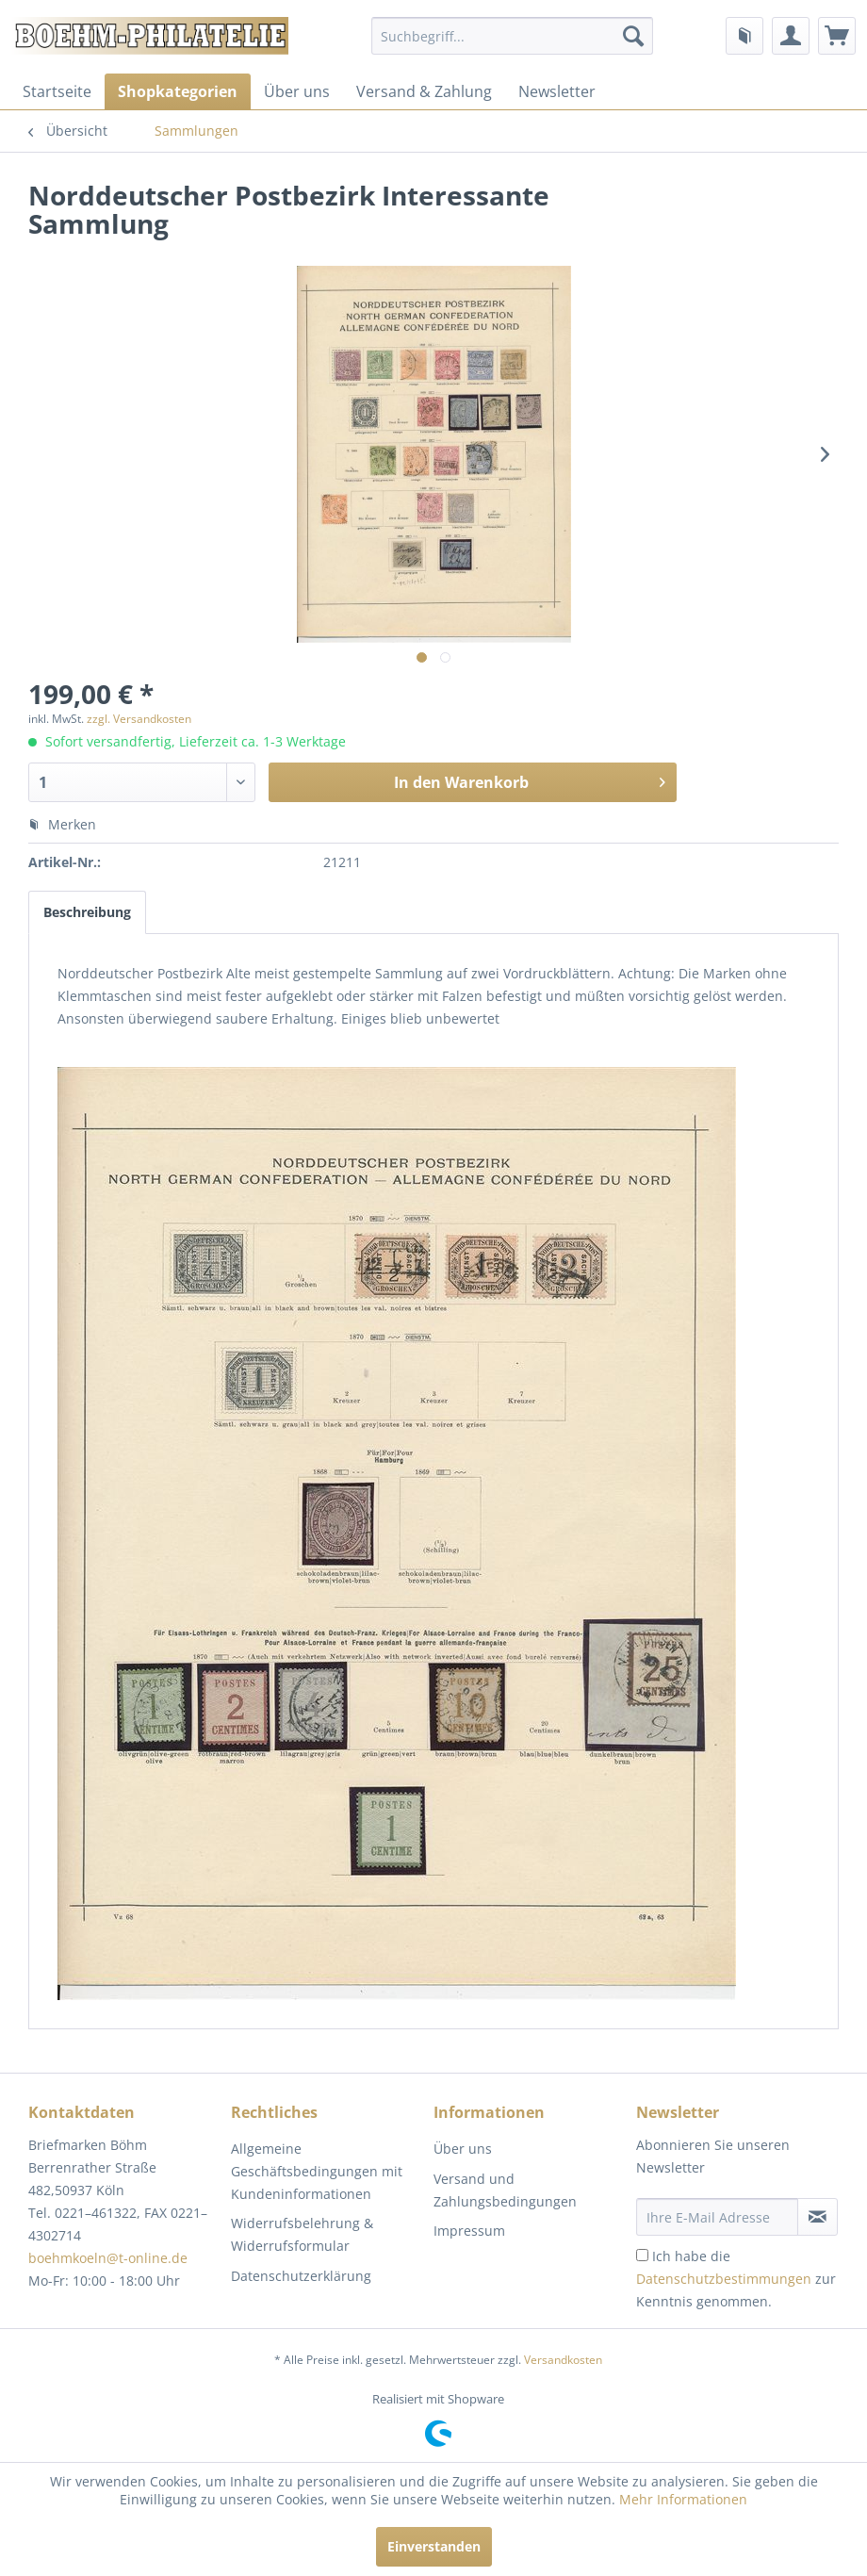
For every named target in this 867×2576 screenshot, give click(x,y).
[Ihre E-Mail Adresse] (717, 2217)
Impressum (469, 2231)
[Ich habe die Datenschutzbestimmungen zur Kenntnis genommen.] (642, 2255)
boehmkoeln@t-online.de (108, 2258)
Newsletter (557, 91)
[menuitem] (512, 36)
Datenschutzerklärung (301, 2276)
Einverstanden (434, 2546)
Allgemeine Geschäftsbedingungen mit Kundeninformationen (316, 2171)
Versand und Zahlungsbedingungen (505, 2190)
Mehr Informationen (683, 2499)
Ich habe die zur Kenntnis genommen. (736, 2278)
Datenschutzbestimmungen (723, 2279)
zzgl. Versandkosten (139, 719)
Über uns (297, 91)
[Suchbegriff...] (512, 36)
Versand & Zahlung (424, 91)
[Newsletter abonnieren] (817, 2217)
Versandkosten (563, 2360)
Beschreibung (87, 912)
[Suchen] (633, 36)
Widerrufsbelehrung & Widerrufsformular (302, 2234)
